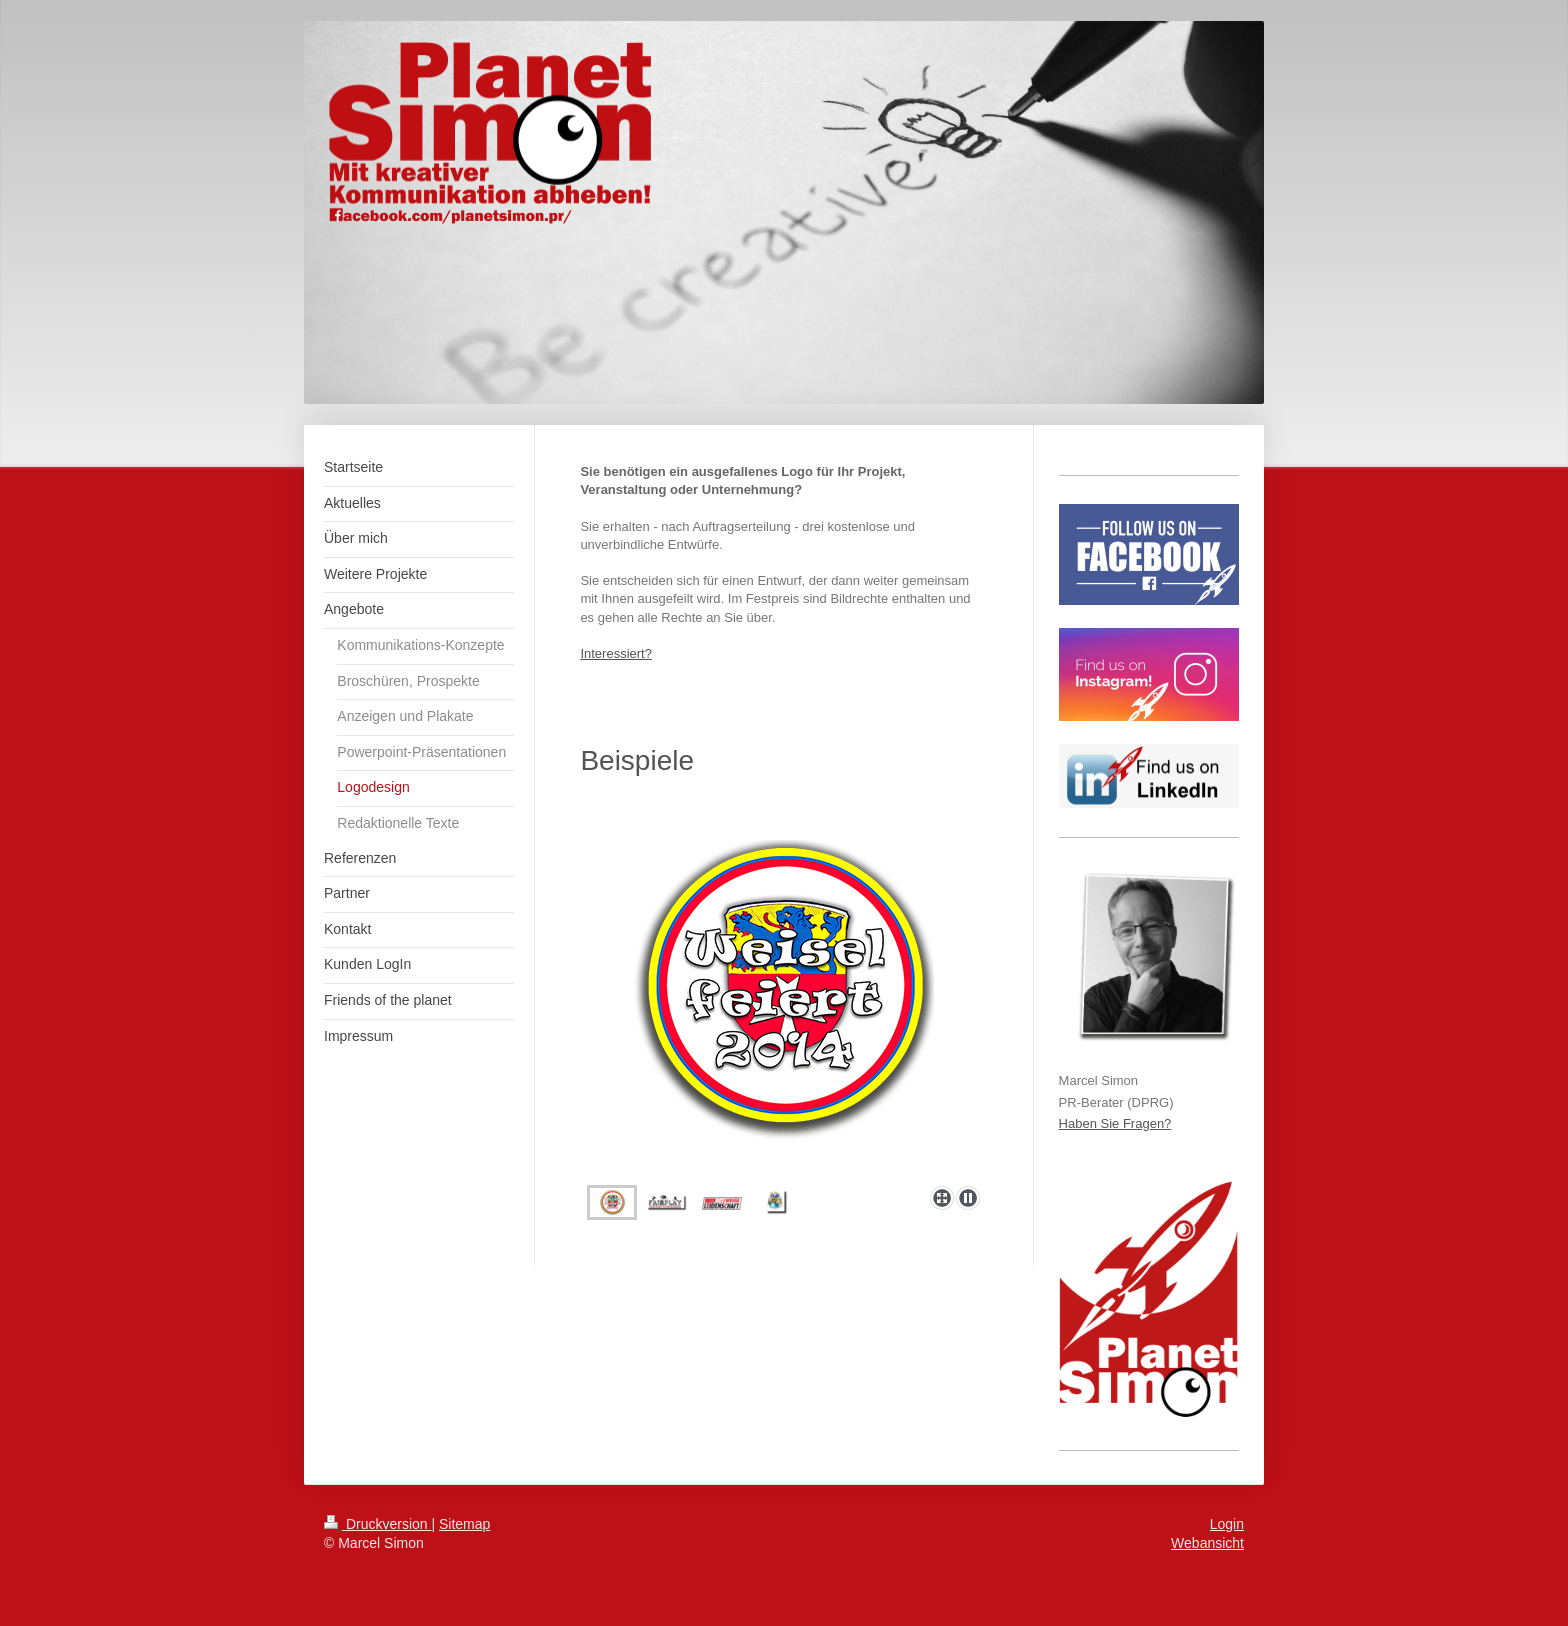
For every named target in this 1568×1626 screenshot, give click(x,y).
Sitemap (464, 1524)
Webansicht (1207, 1543)
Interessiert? (616, 653)
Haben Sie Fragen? (1115, 1123)
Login (1227, 1524)
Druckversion (377, 1524)
